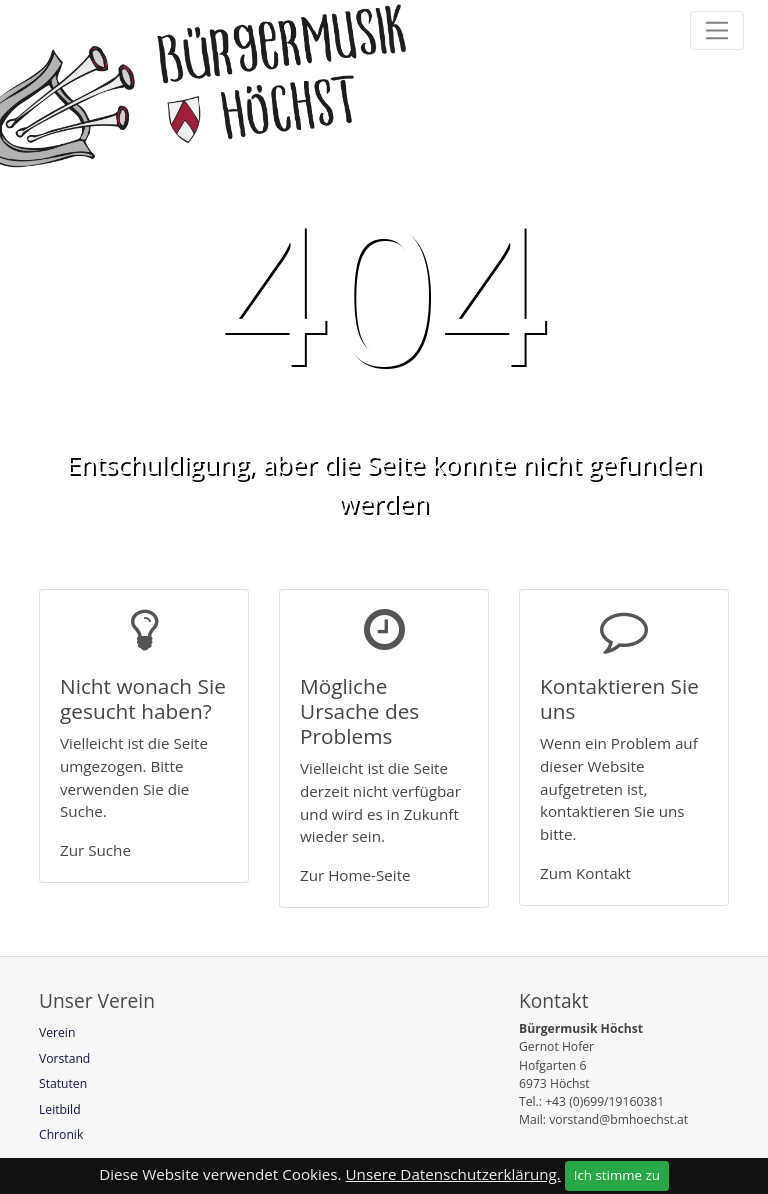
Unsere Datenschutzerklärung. (453, 1174)
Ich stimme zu (617, 1175)
